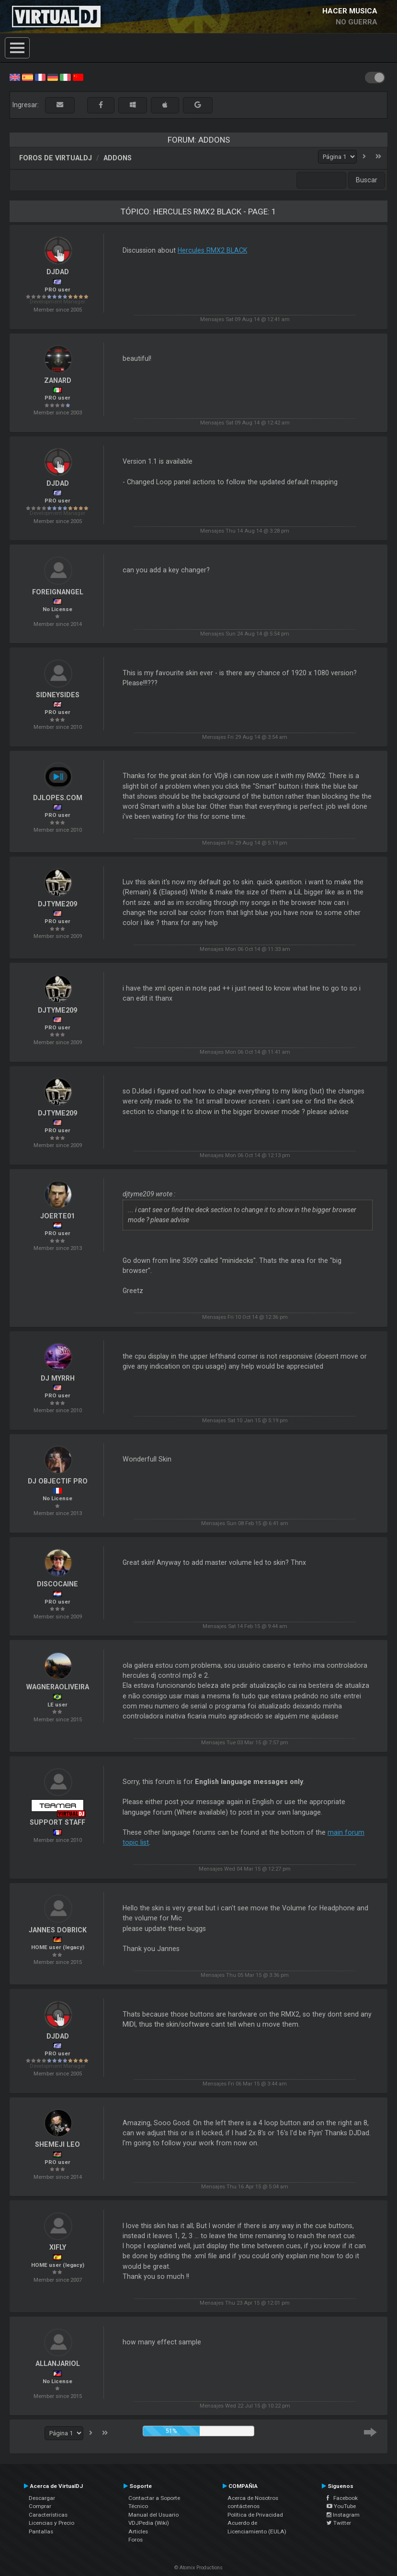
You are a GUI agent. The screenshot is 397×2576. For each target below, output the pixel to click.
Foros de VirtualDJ (55, 158)
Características (48, 2514)
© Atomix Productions (198, 2568)
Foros (135, 2539)
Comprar (40, 2506)
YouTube (341, 2506)
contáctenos (243, 2506)
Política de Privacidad (255, 2514)
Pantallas (41, 2531)
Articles (138, 2531)
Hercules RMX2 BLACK (212, 250)
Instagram (343, 2514)
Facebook (342, 2498)
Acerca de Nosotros (252, 2498)
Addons (117, 158)
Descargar (42, 2498)
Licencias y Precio (51, 2523)
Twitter (339, 2523)
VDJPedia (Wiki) (148, 2523)
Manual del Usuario (153, 2514)
